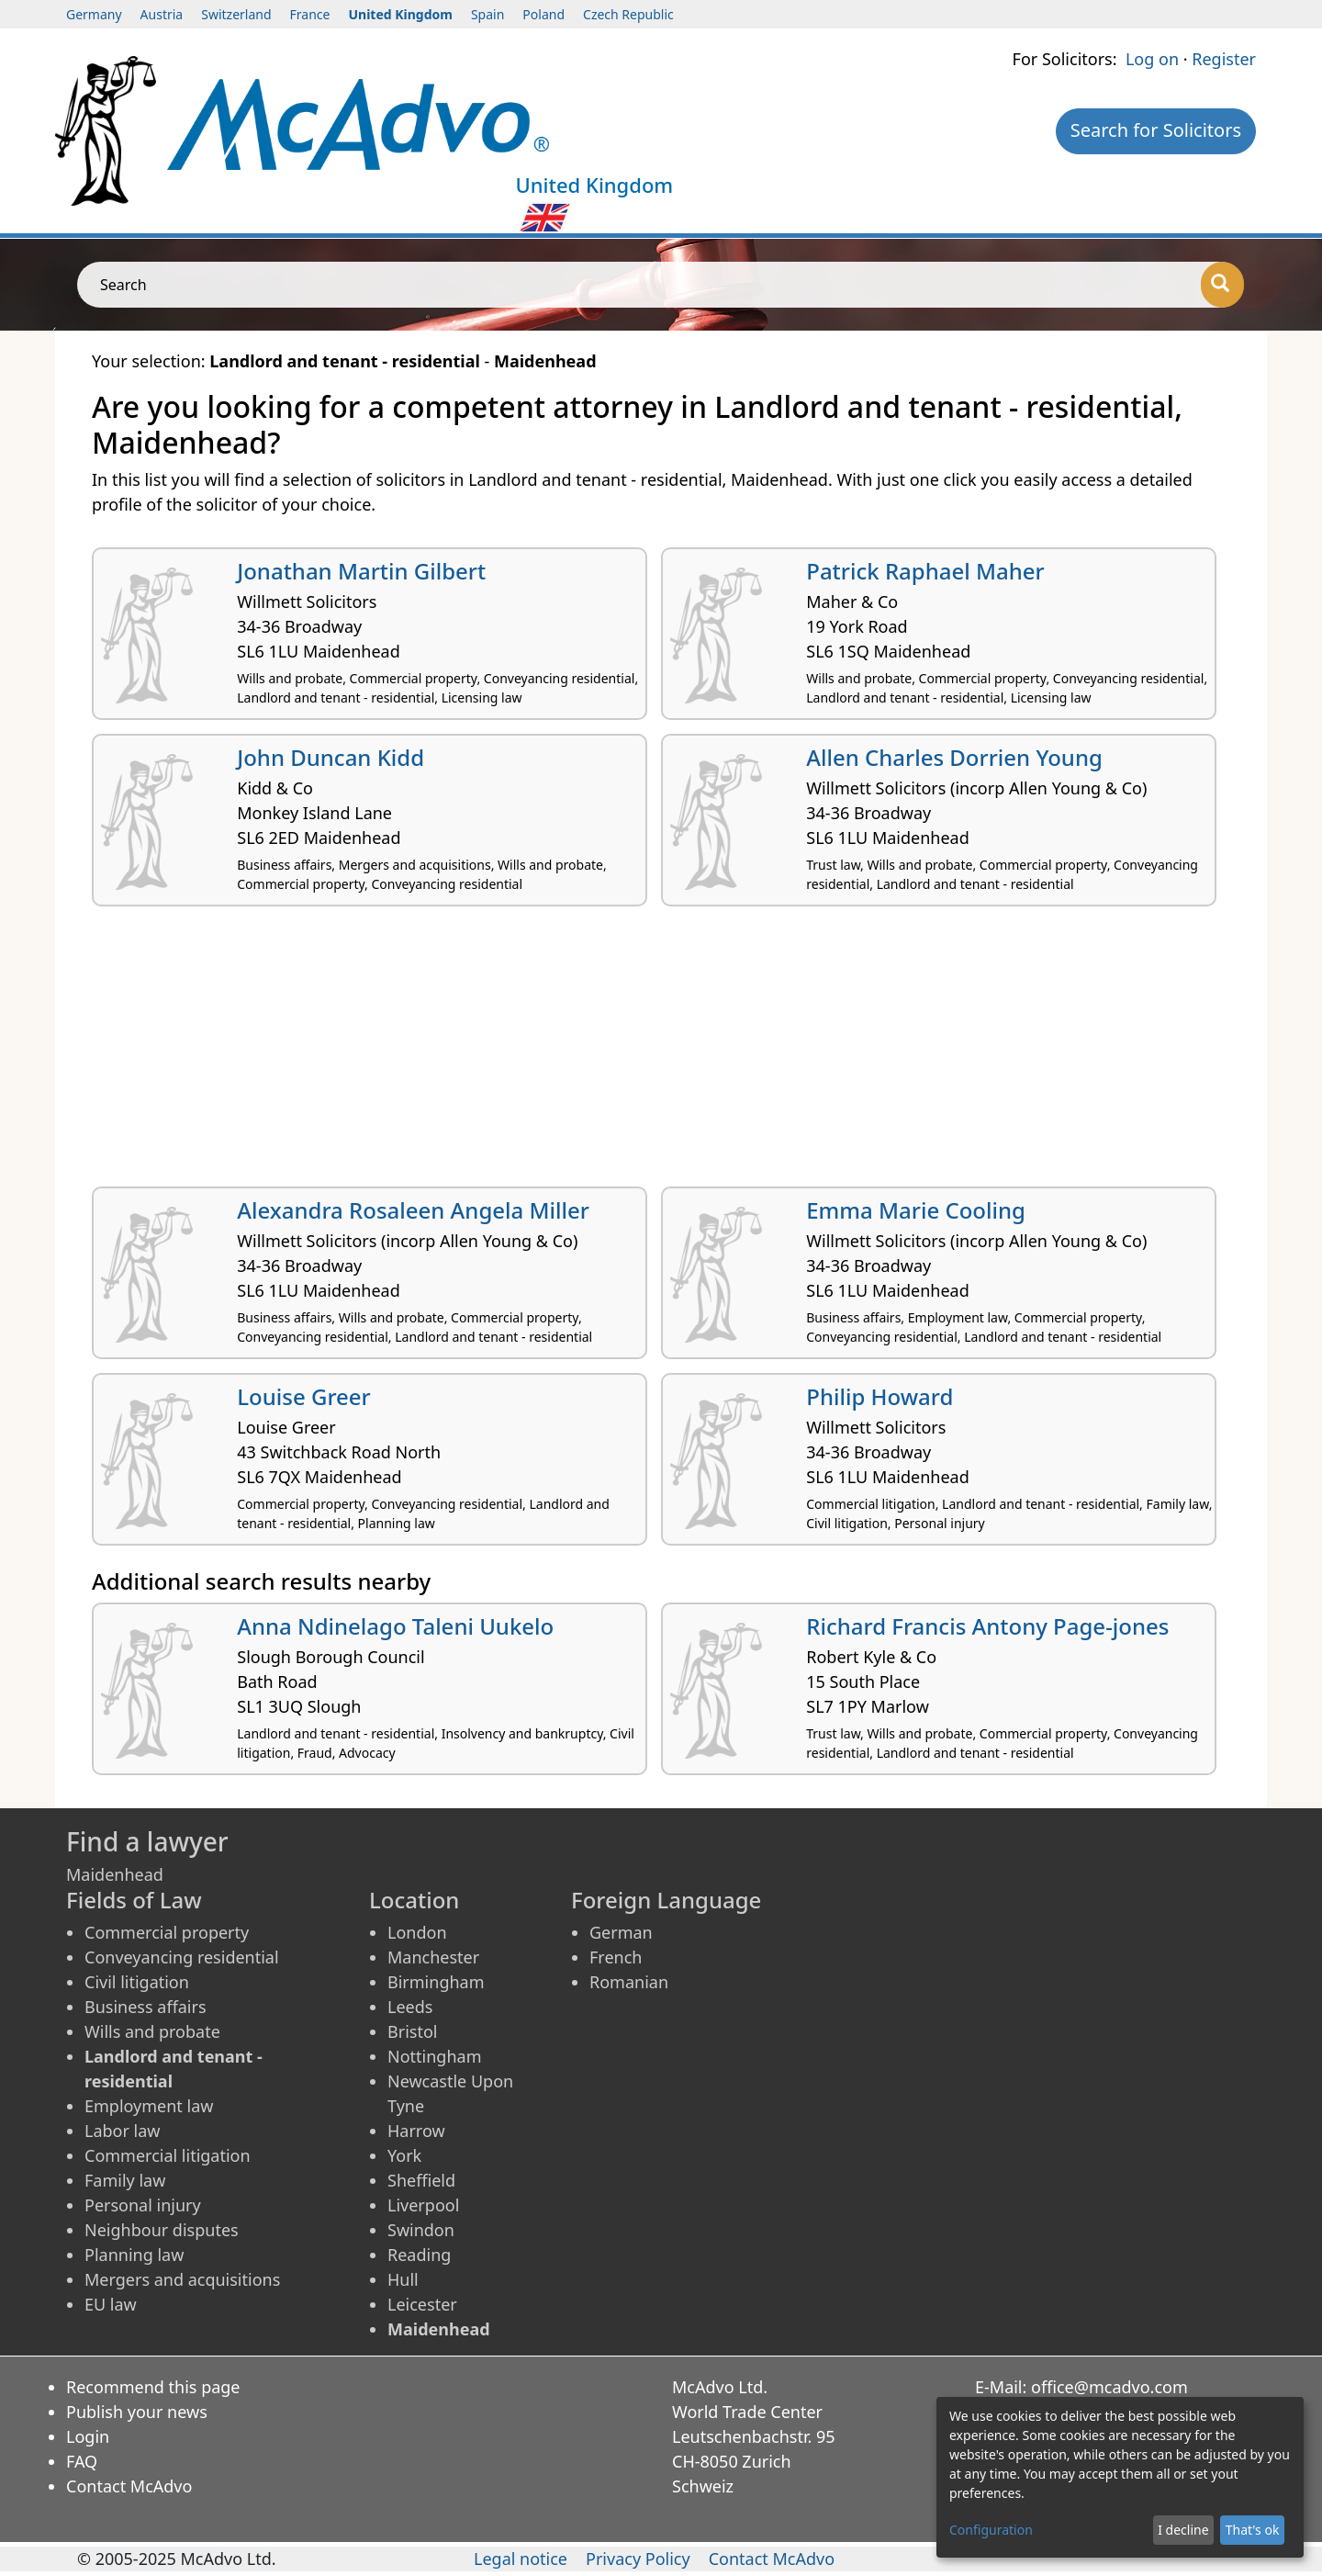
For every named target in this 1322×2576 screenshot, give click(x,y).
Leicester (422, 2304)
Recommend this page (153, 2387)
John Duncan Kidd (330, 757)
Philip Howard (879, 1396)
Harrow (416, 2131)
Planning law (134, 2255)
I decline (1183, 2529)
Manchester (433, 1957)
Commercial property (166, 1932)
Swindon (420, 2230)
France (310, 14)
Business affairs (145, 2007)
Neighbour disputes (161, 2230)
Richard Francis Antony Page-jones (987, 1626)
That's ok (1253, 2529)
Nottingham (434, 2056)
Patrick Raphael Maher (925, 571)
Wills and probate (152, 2031)
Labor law (122, 2131)
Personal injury (142, 2205)
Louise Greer (304, 1396)
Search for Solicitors (1155, 130)
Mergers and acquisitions (182, 2279)
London (417, 1932)
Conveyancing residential (181, 1957)
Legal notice (520, 2559)
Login (87, 2436)
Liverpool (423, 2205)
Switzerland (236, 14)
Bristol (412, 2031)
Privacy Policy (638, 2559)
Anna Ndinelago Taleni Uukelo (395, 1626)
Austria (162, 14)
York (404, 2155)
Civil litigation (136, 1982)
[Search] (1222, 285)
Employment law (148, 2106)
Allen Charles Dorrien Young (954, 757)
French (615, 1957)
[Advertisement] (642, 1053)
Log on (1152, 59)
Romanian (628, 1982)
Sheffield (421, 2180)
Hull (403, 2279)
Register (1224, 59)
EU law (110, 2304)
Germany (94, 14)
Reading (419, 2255)
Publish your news (136, 2412)
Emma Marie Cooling (915, 1210)
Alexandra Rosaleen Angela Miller (413, 1210)
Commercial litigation (167, 2155)
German (621, 1932)
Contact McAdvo (129, 2486)
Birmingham (436, 1982)
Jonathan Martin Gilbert (361, 571)
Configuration (991, 2529)
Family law (124, 2180)
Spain (487, 14)
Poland (543, 14)
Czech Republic (628, 14)
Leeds (409, 2007)
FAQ (81, 2461)
